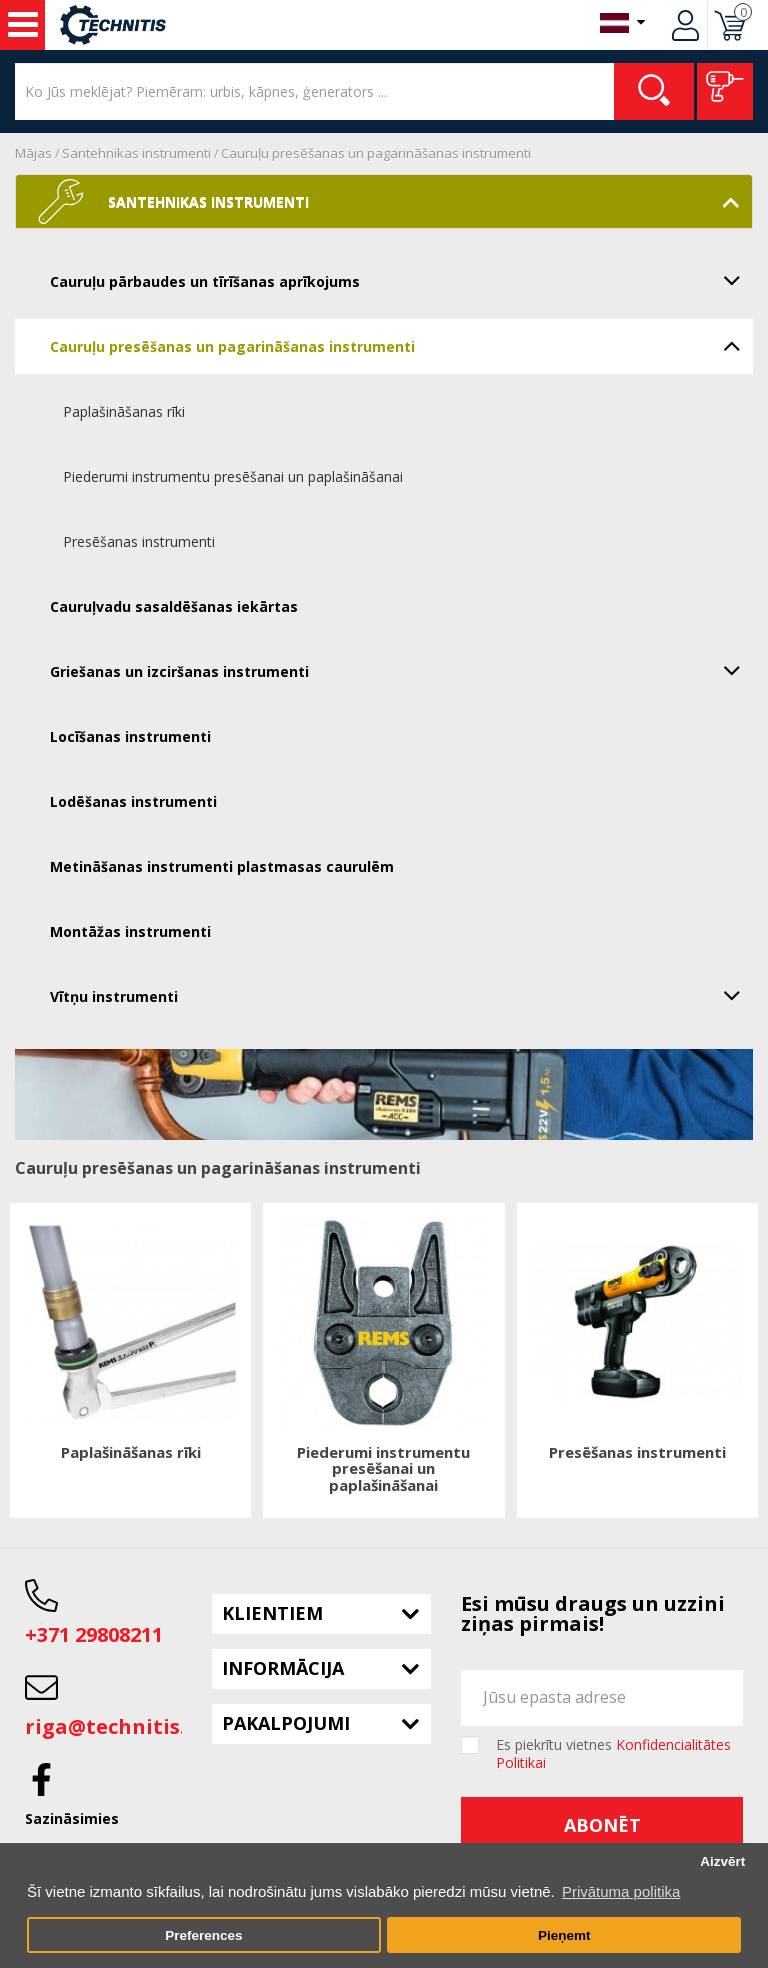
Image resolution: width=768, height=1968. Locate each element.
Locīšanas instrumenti (130, 736)
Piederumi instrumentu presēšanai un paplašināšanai (233, 476)
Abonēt (602, 1825)
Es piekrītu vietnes (613, 1754)
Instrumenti (23, 25)
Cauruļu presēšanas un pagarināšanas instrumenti (376, 153)
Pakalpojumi (286, 1723)
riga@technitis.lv (114, 1726)
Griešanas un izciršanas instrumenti (401, 670)
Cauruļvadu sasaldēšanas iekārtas (174, 606)
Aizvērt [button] (722, 1861)
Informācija (283, 1668)
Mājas (33, 153)
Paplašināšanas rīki (124, 411)
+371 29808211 (94, 1634)
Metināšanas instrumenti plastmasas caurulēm (222, 866)
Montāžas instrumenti (130, 931)
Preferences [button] (203, 1935)
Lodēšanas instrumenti (133, 801)
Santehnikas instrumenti (136, 153)
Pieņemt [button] (564, 1935)
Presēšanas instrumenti (139, 541)
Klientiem (272, 1613)
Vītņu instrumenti (401, 995)
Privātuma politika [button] (621, 1891)
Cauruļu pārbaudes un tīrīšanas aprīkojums (401, 280)
